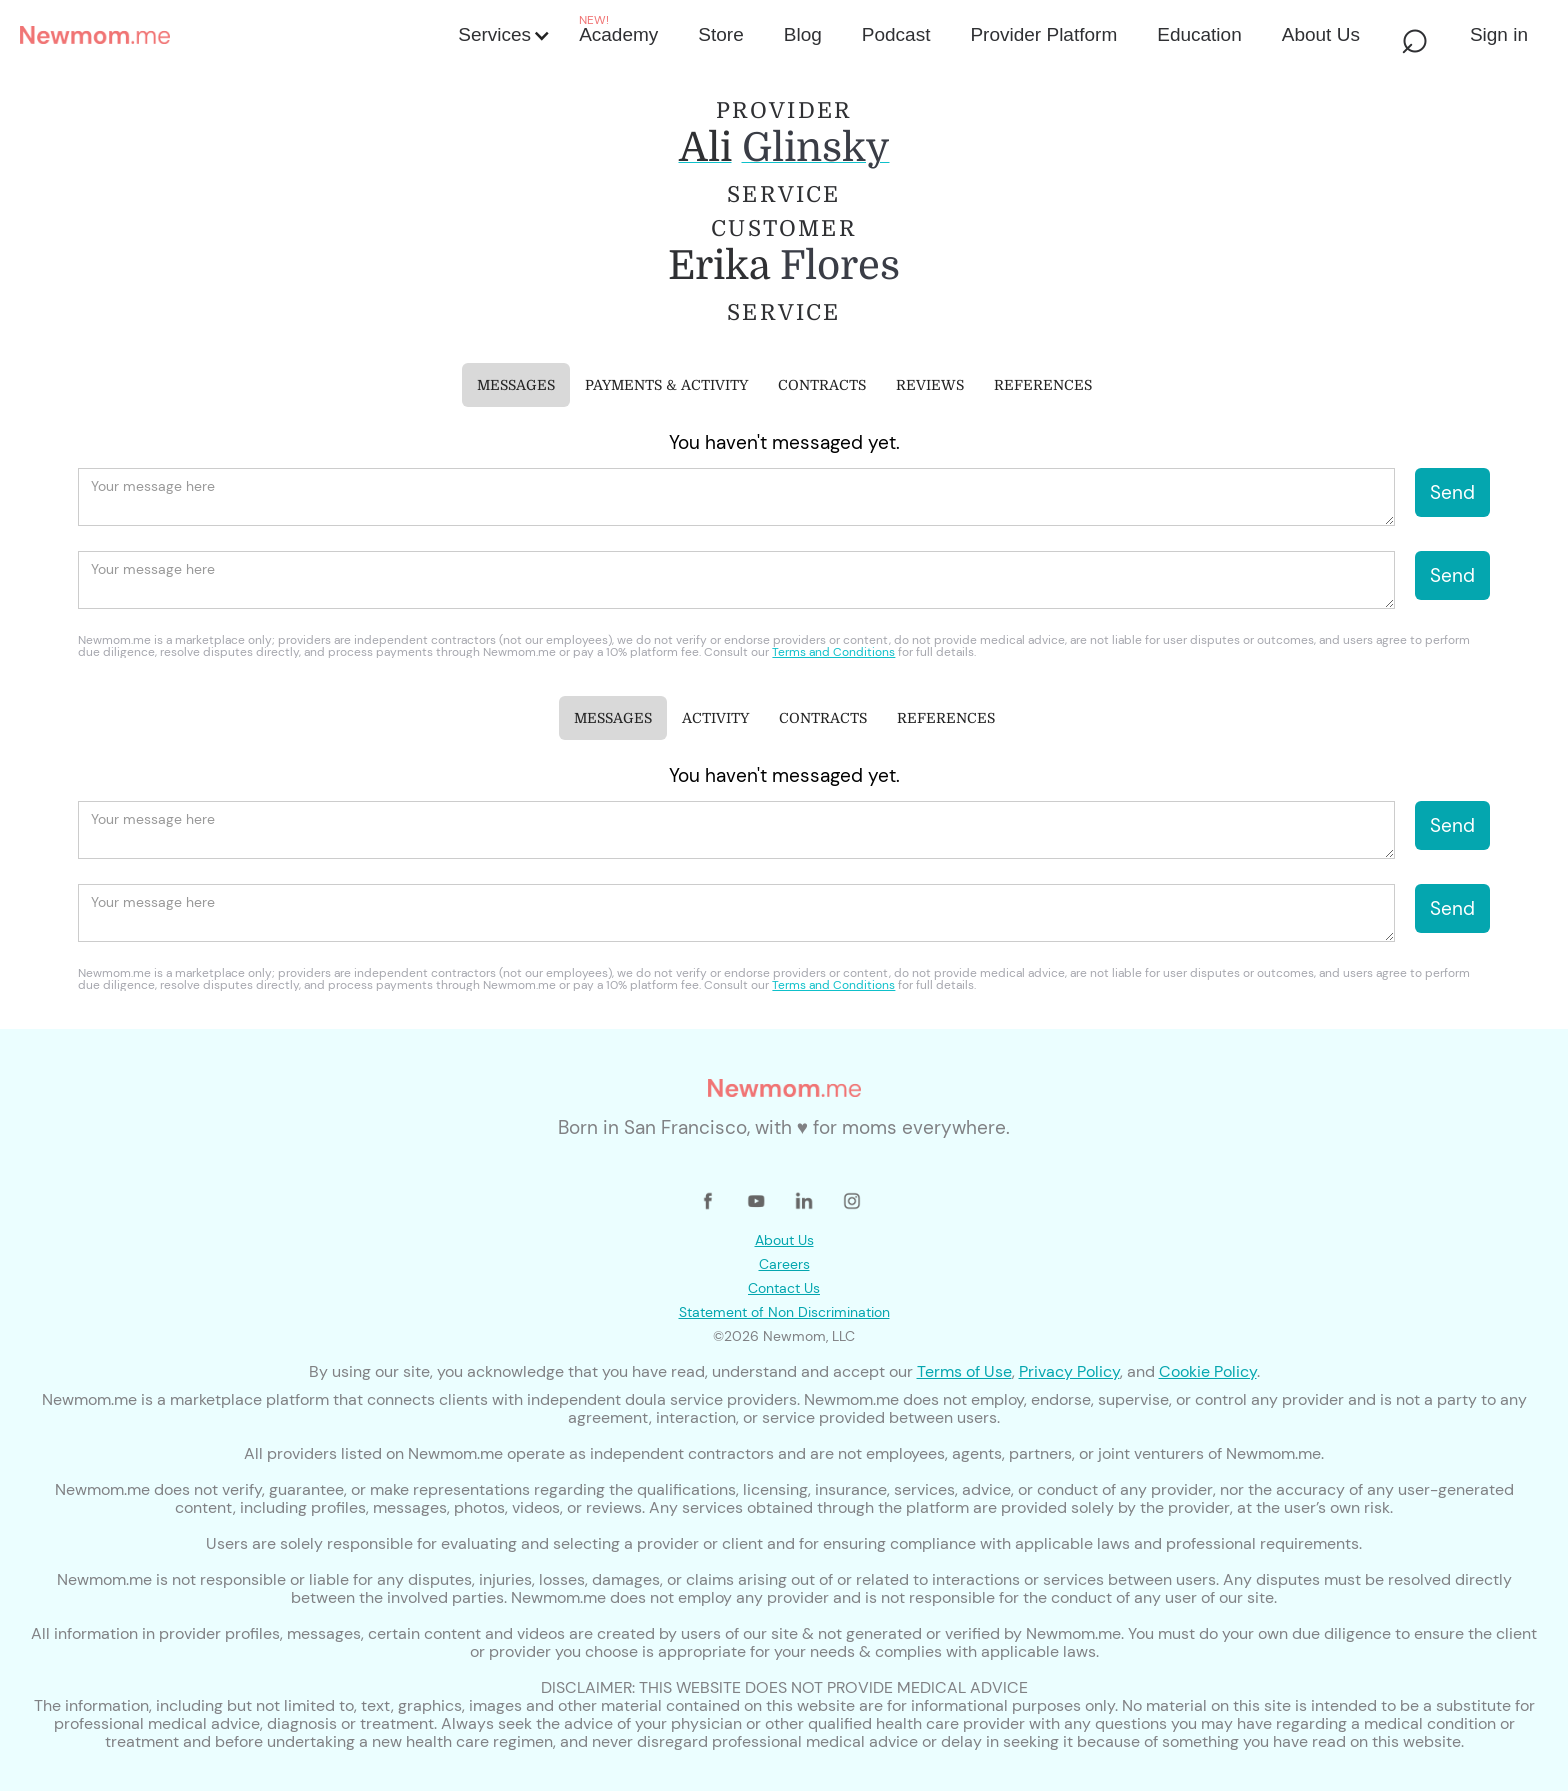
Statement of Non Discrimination (784, 1312)
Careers (784, 1264)
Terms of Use (964, 1371)
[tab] (516, 385)
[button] (502, 35)
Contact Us (784, 1288)
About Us (784, 1240)
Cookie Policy (1208, 1371)
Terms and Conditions (833, 652)
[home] (233, 35)
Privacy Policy (1069, 1371)
